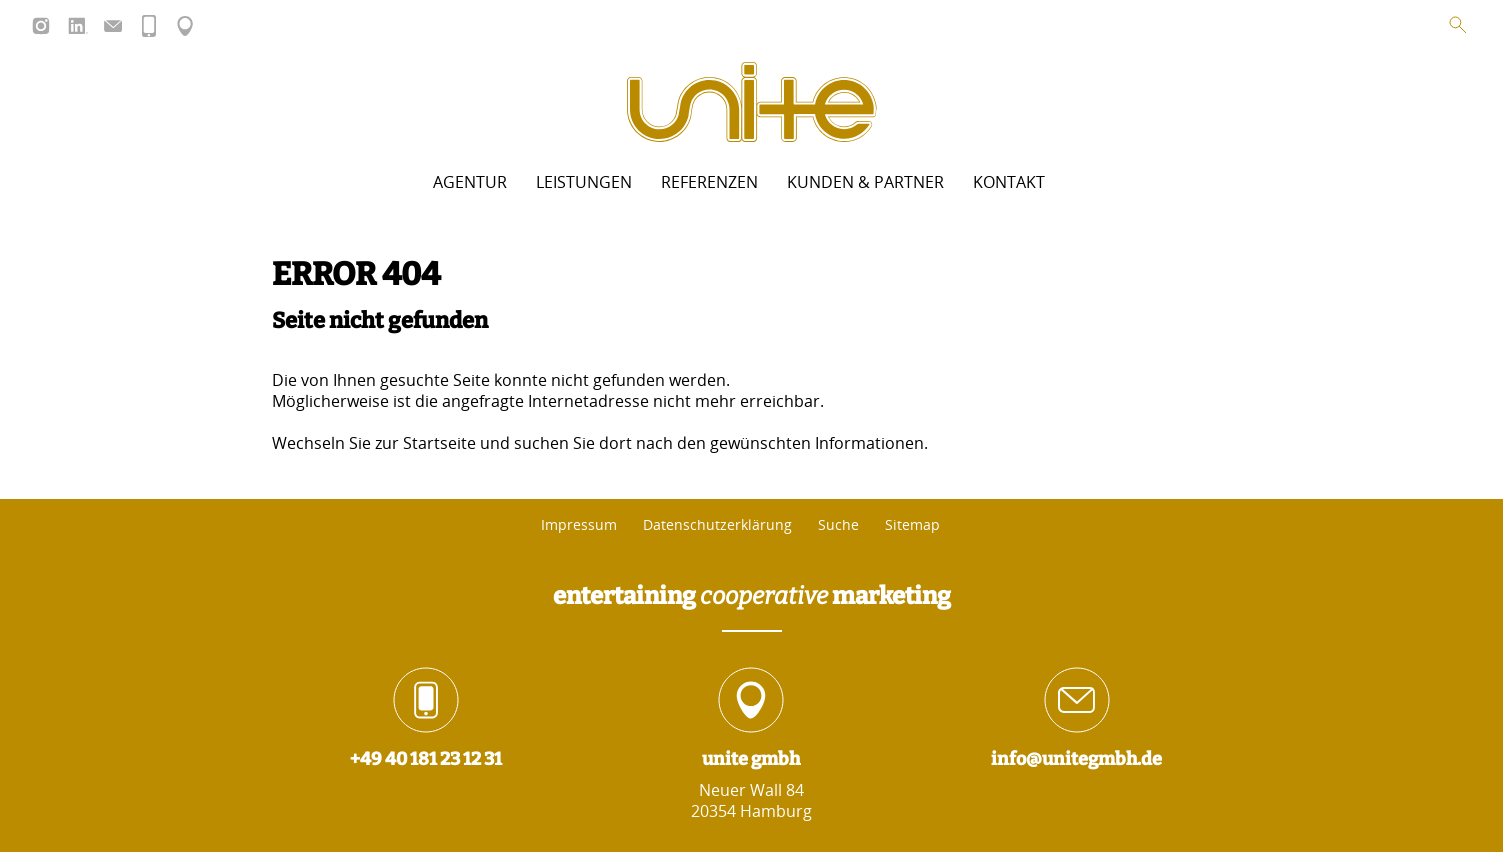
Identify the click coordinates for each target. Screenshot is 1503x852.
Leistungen (584, 182)
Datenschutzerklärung (717, 525)
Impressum (579, 525)
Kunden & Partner (865, 182)
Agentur (470, 182)
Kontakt (1009, 182)
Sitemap (912, 525)
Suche (838, 525)
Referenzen (709, 182)
